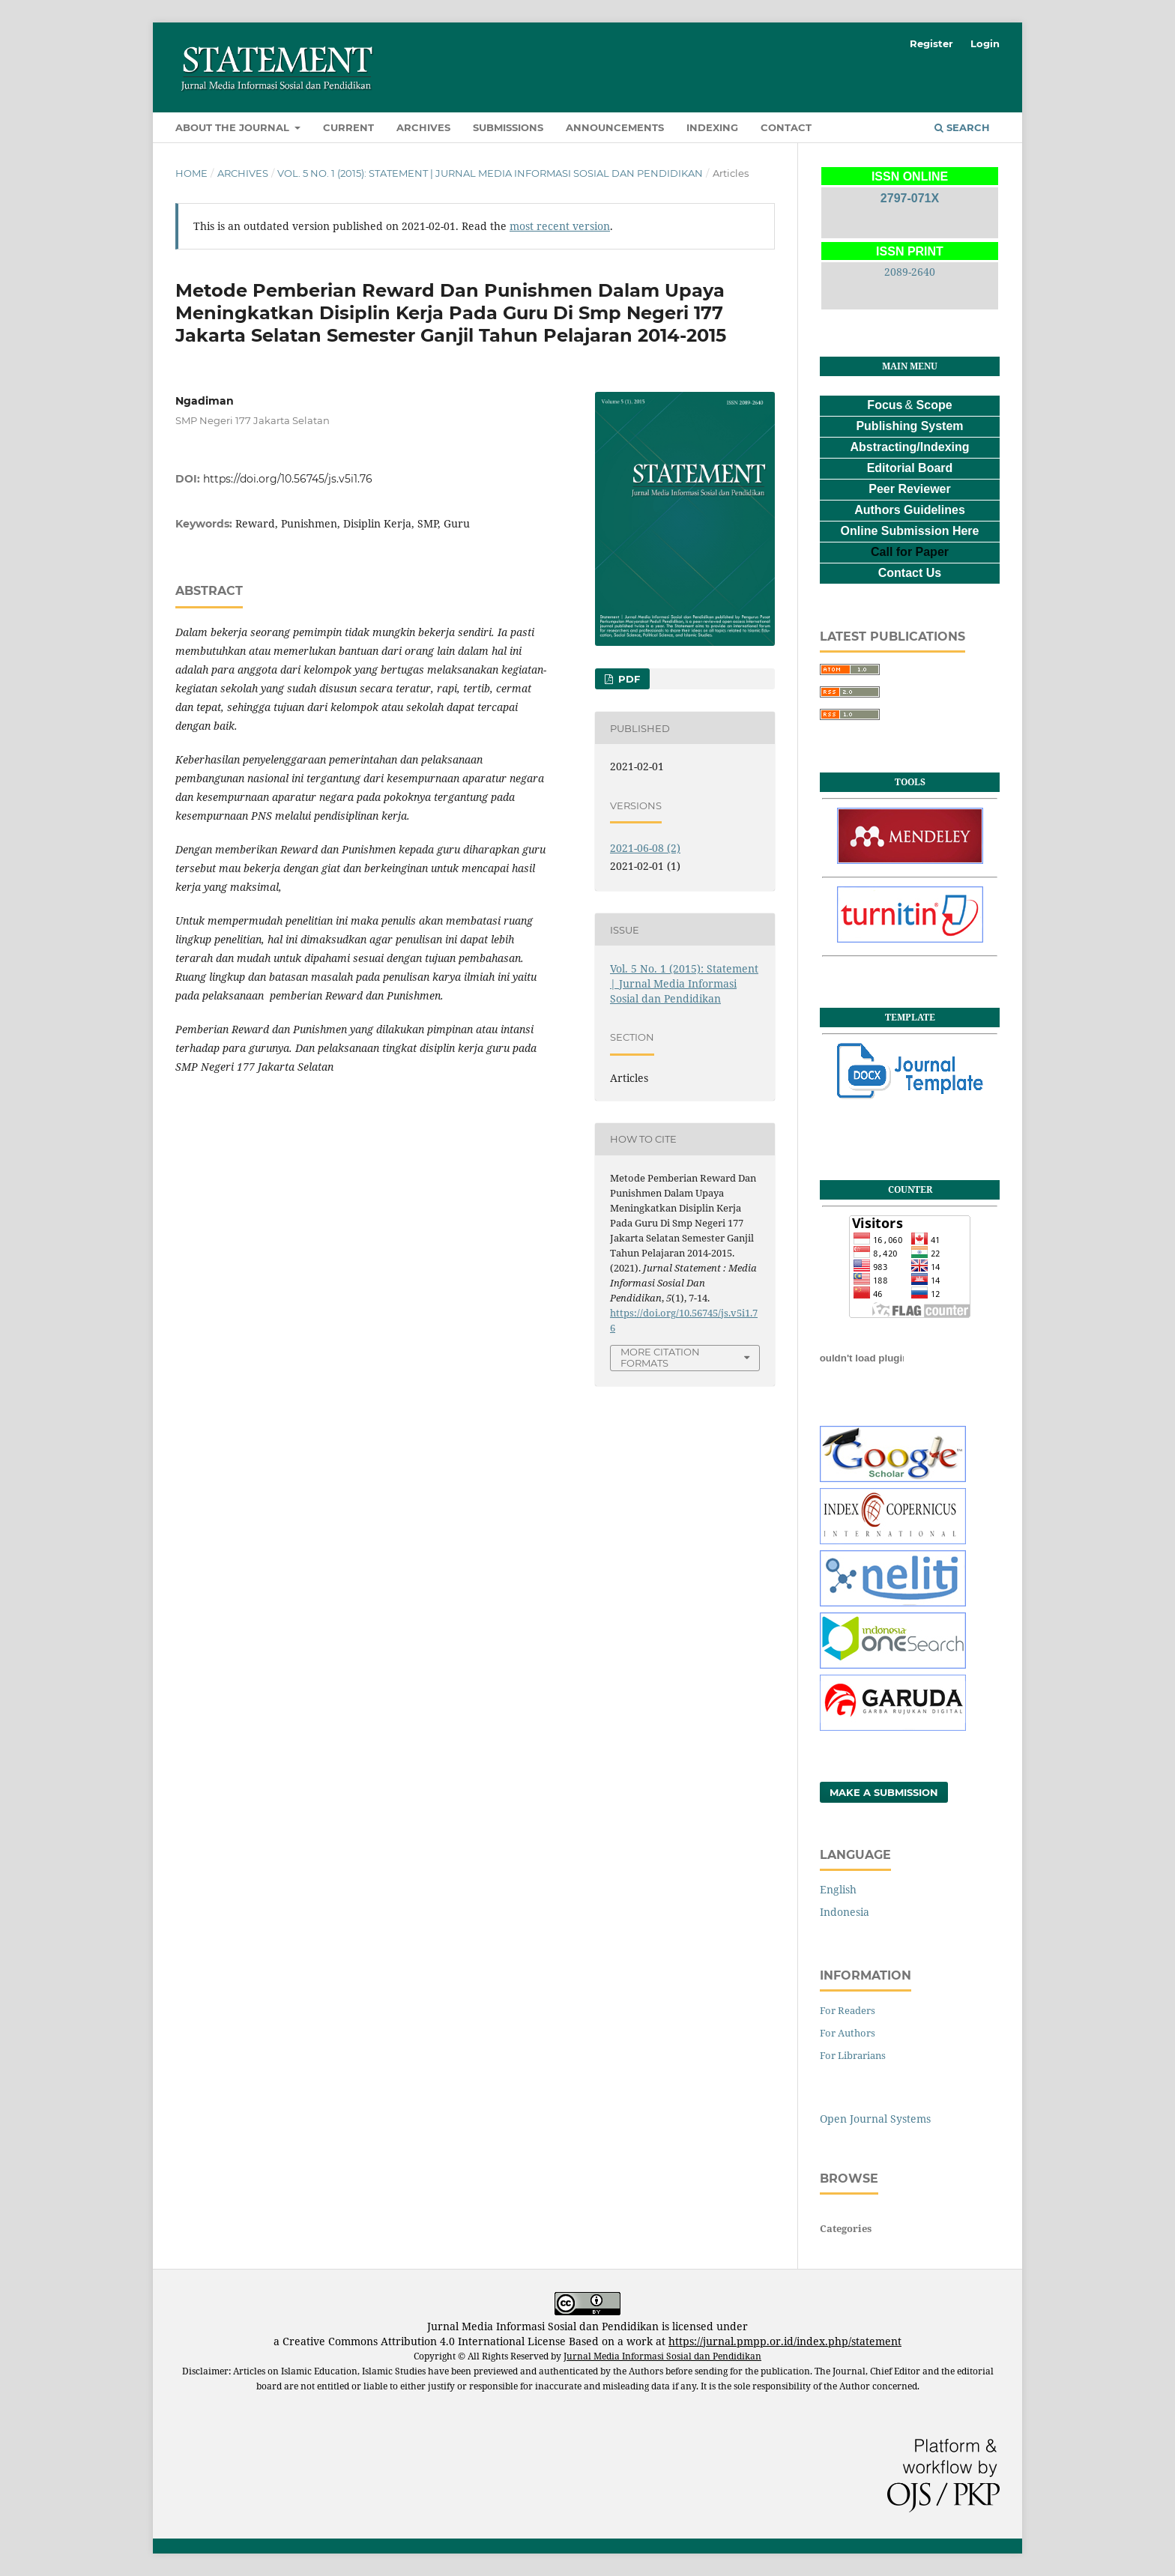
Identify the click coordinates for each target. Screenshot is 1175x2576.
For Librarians (853, 2055)
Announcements (615, 127)
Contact (786, 127)
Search (962, 127)
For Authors (847, 2033)
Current (348, 127)
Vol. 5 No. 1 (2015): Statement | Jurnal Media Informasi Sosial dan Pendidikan (490, 173)
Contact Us (909, 572)
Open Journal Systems (875, 2118)
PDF (627, 679)
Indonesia (844, 1912)
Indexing (712, 127)
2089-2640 (909, 271)
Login (985, 43)
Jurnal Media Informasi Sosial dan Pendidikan (662, 2356)
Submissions (508, 127)
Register (931, 43)
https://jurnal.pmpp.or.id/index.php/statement (784, 2341)
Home (191, 173)
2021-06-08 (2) (645, 848)
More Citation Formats (660, 1357)
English (838, 1889)
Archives (423, 127)
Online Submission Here (910, 530)
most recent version (560, 226)
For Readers (847, 2010)
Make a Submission (884, 1792)
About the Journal (233, 127)
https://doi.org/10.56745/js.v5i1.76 (287, 479)
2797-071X (910, 198)
